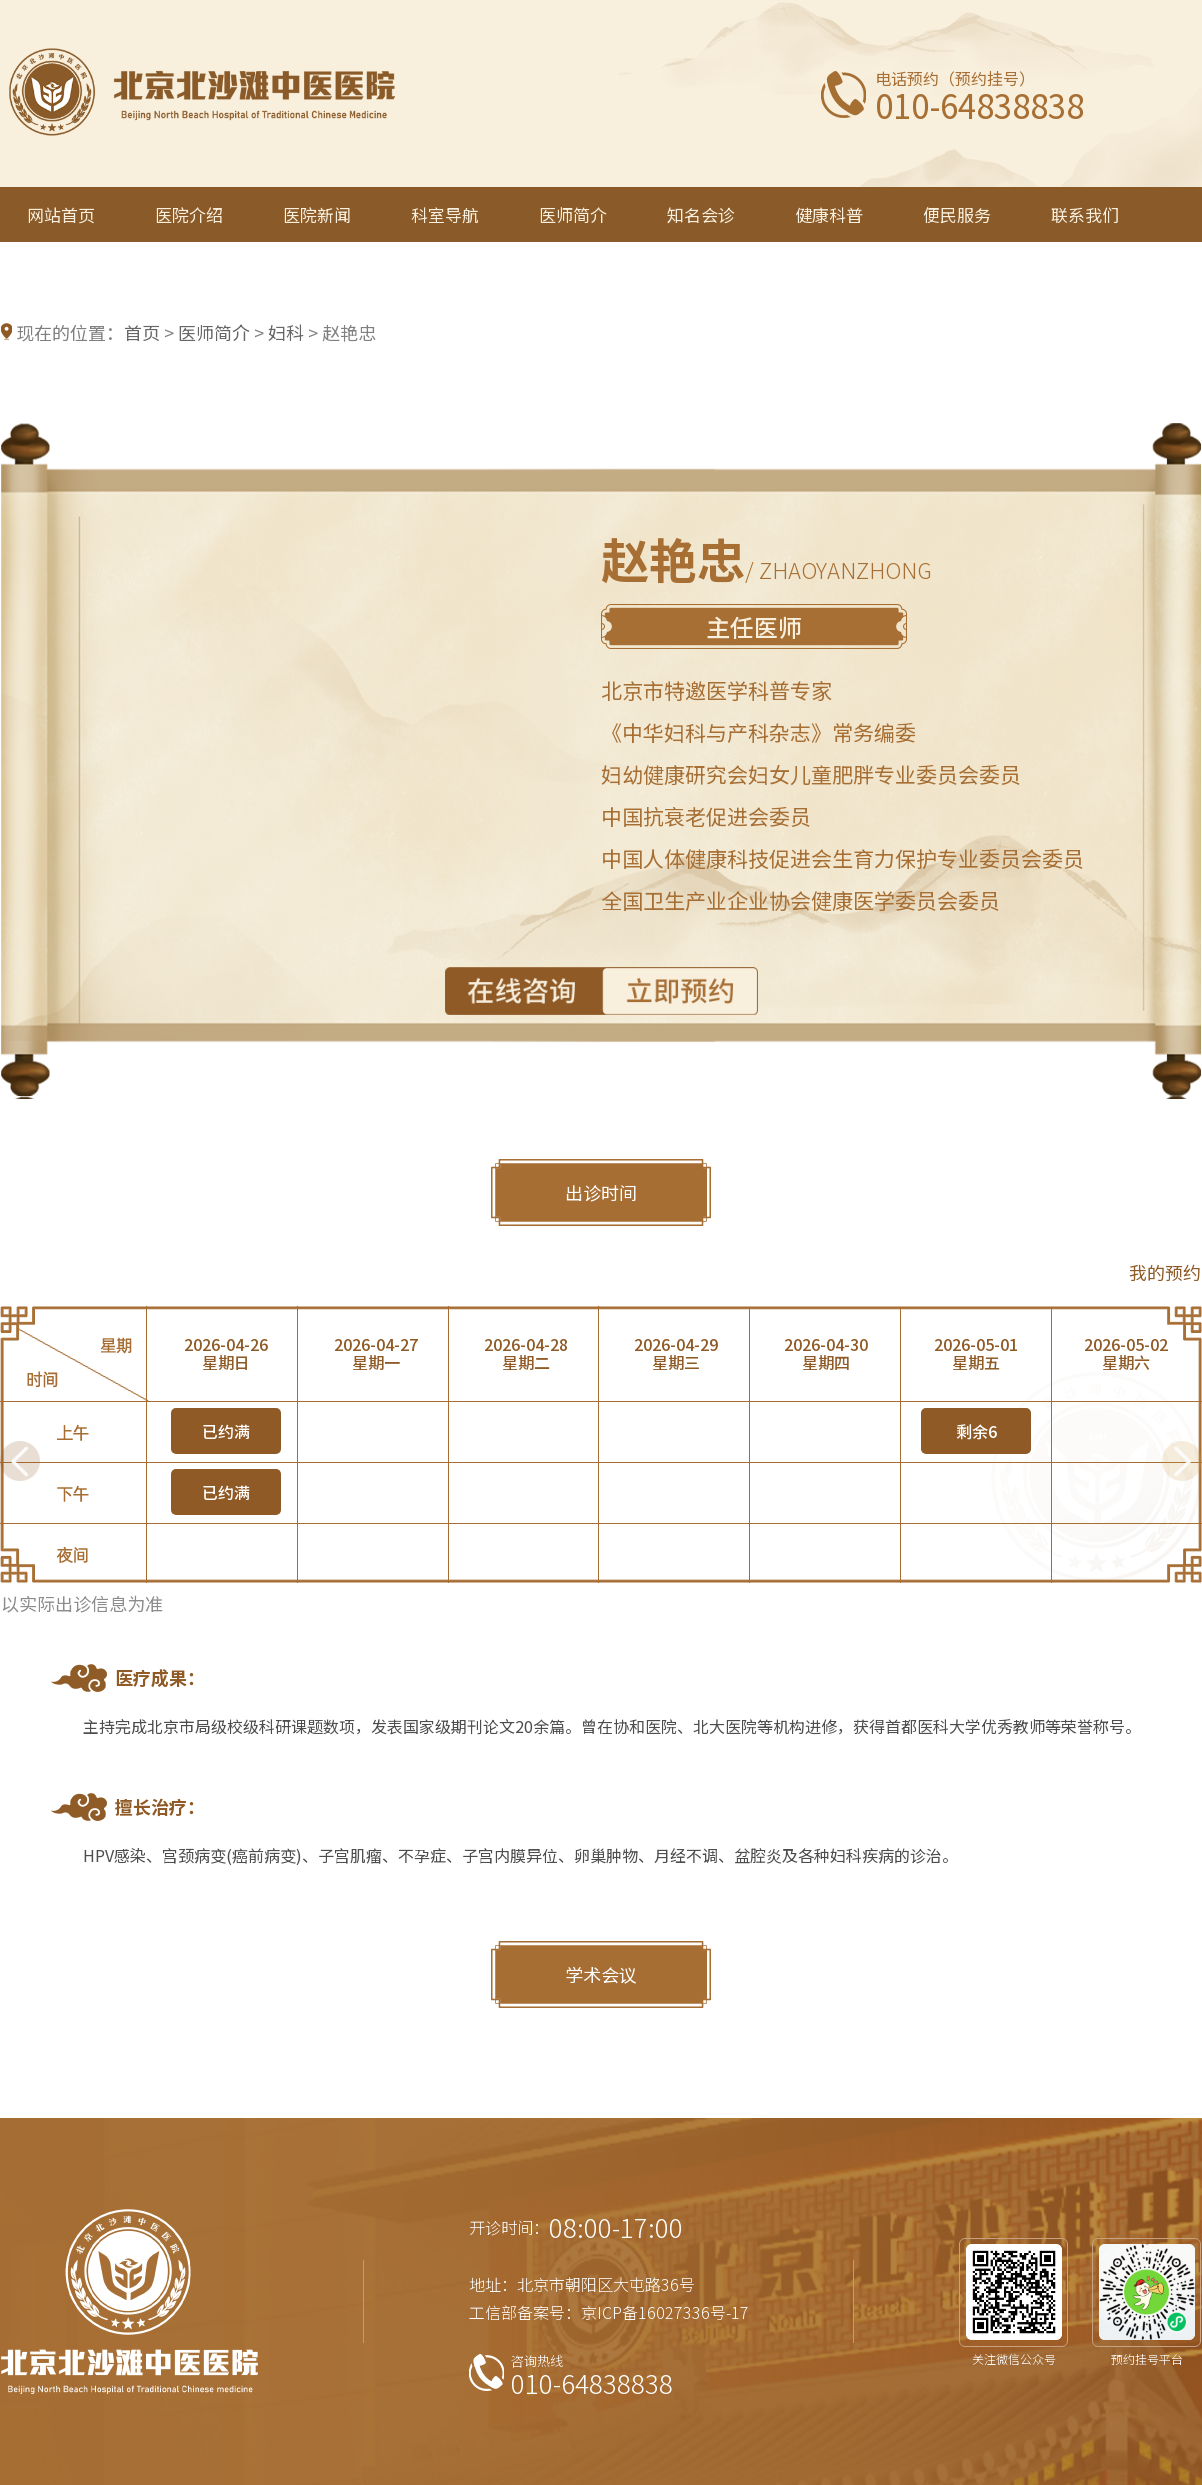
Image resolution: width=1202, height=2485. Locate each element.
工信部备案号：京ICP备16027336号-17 (609, 2312)
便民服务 (957, 214)
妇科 (286, 332)
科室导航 (445, 214)
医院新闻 (317, 214)
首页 (142, 332)
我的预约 (1165, 1272)
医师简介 (573, 214)
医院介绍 (189, 214)
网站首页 (61, 214)
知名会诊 (701, 214)
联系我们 (1085, 214)
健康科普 (829, 214)
